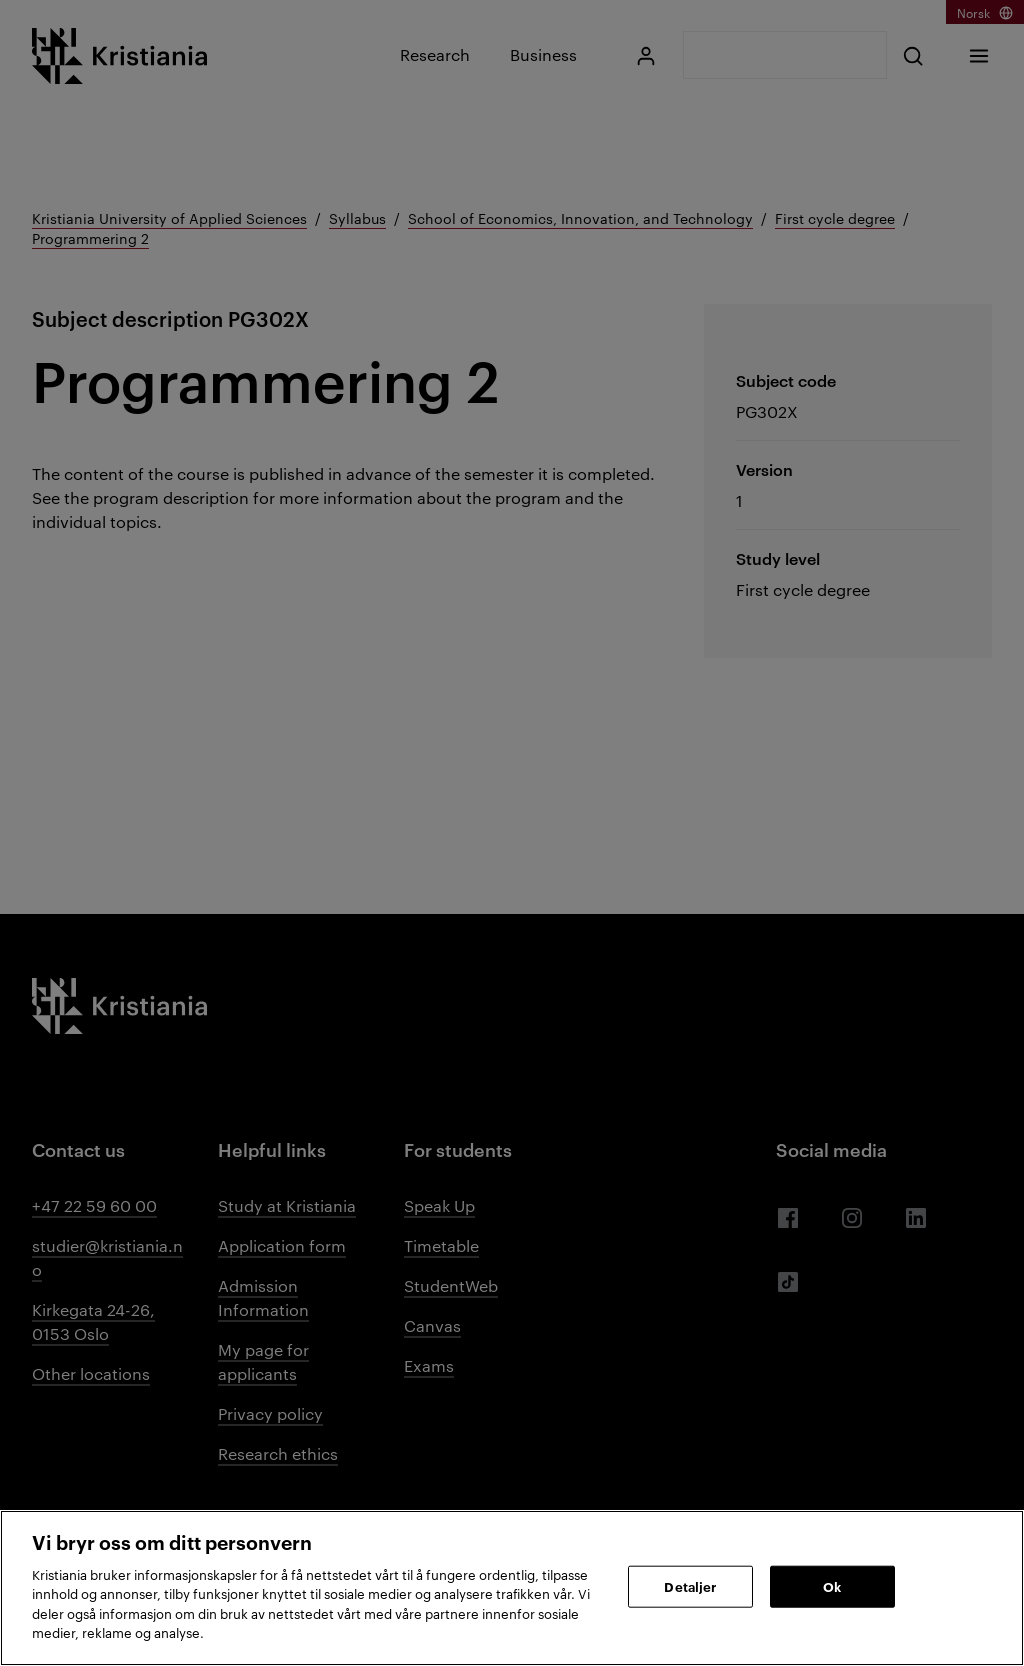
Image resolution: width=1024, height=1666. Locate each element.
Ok (832, 1586)
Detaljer (690, 1586)
